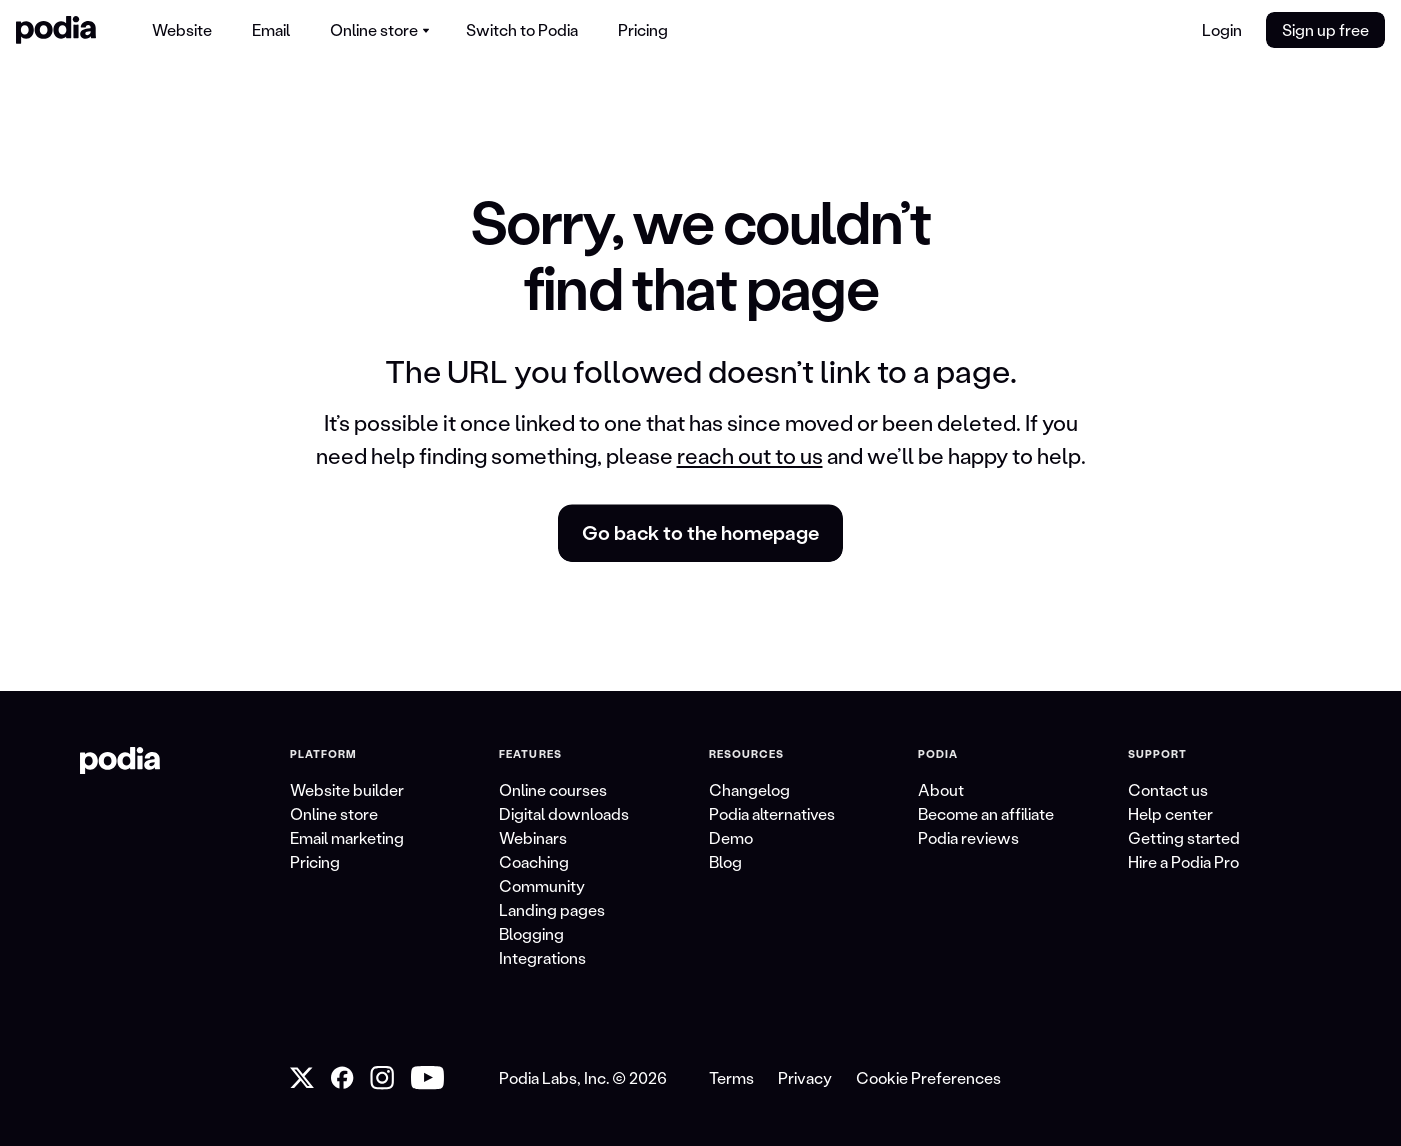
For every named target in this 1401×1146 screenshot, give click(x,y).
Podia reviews (968, 837)
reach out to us (750, 455)
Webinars (533, 837)
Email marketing (347, 837)
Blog (725, 861)
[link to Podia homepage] (120, 761)
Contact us (1168, 789)
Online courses (553, 789)
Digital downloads (564, 813)
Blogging (531, 933)
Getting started (1184, 837)
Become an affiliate (986, 813)
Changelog (749, 789)
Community (542, 885)
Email (271, 29)
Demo (731, 837)
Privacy (805, 1077)
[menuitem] (182, 30)
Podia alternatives (772, 813)
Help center (1170, 813)
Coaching (534, 861)
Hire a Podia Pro (1183, 861)
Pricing (643, 29)
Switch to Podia (522, 29)
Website (182, 29)
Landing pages (552, 909)
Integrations (542, 957)
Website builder (347, 789)
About (941, 789)
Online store (334, 813)
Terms (731, 1077)
